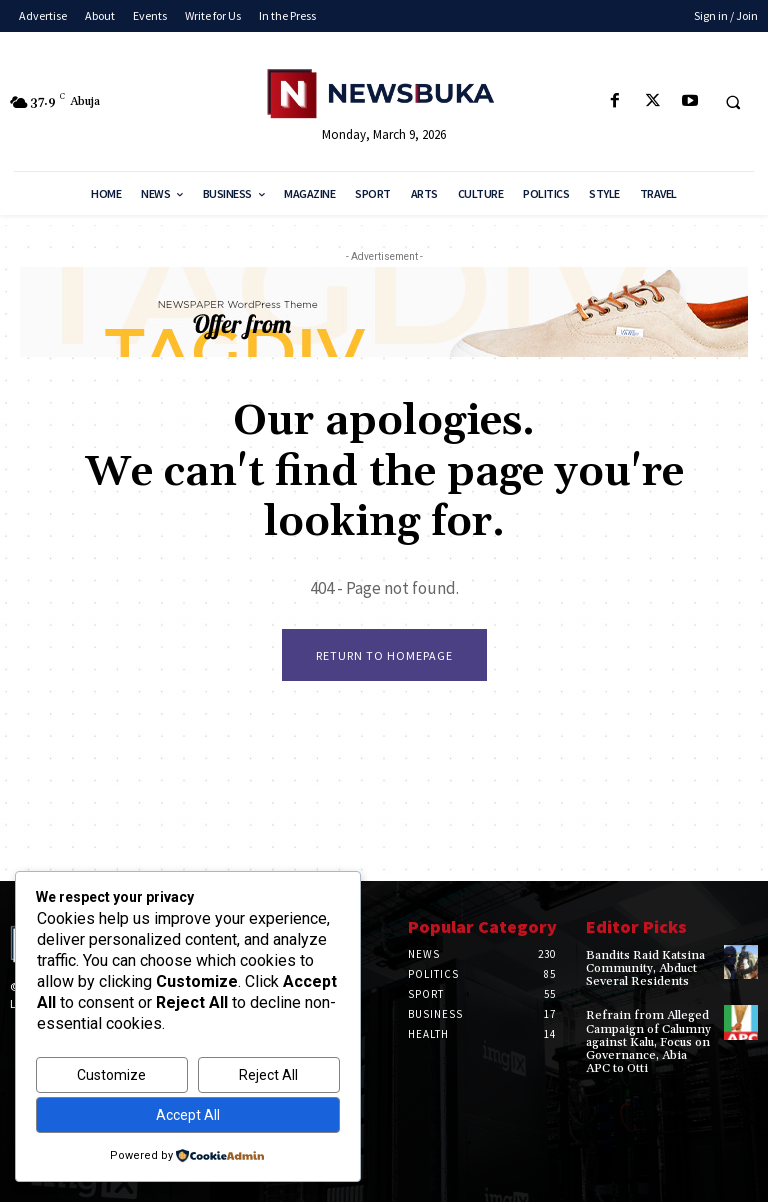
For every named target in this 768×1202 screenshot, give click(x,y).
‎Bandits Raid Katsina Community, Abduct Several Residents (645, 968)
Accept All (188, 1115)
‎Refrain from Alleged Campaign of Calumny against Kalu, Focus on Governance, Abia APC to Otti (648, 1042)
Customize (111, 1075)
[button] (733, 102)
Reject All (268, 1075)
